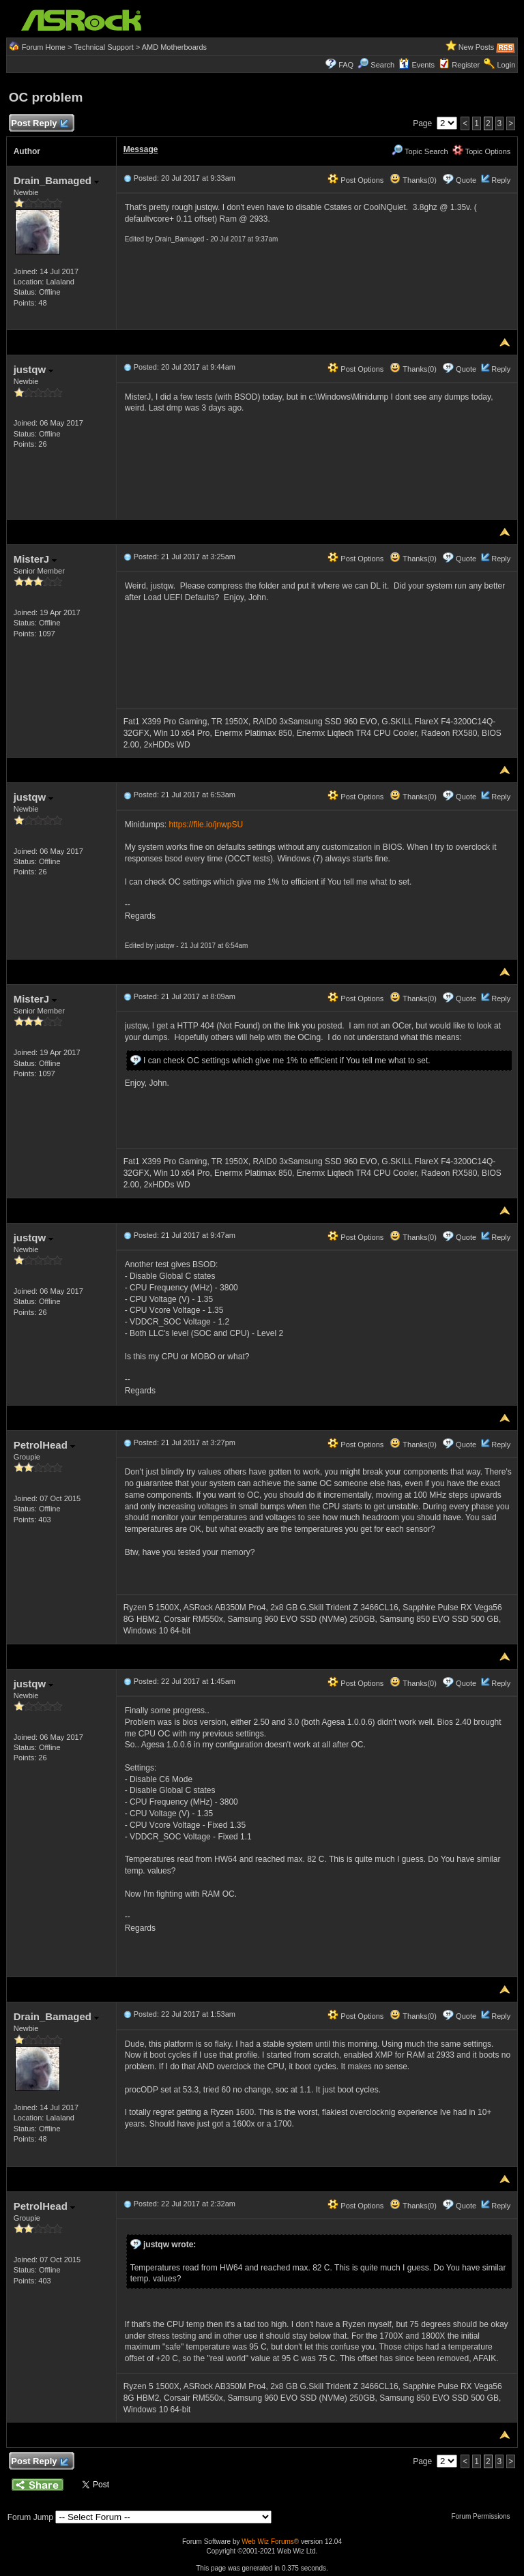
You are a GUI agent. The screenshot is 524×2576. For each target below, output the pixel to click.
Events (416, 65)
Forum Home (44, 47)
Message (140, 149)
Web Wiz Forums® (270, 2541)
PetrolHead (44, 1445)
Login (506, 65)
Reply (500, 180)
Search (382, 65)
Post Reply (39, 124)
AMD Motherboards (174, 47)
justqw (34, 369)
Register (466, 65)
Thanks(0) (413, 180)
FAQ (345, 65)
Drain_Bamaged (56, 180)
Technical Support (103, 47)
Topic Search (420, 151)
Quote (466, 180)
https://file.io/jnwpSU (206, 824)
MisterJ (35, 559)
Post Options (355, 180)
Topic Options (481, 151)
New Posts (476, 47)
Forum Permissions (483, 2516)
